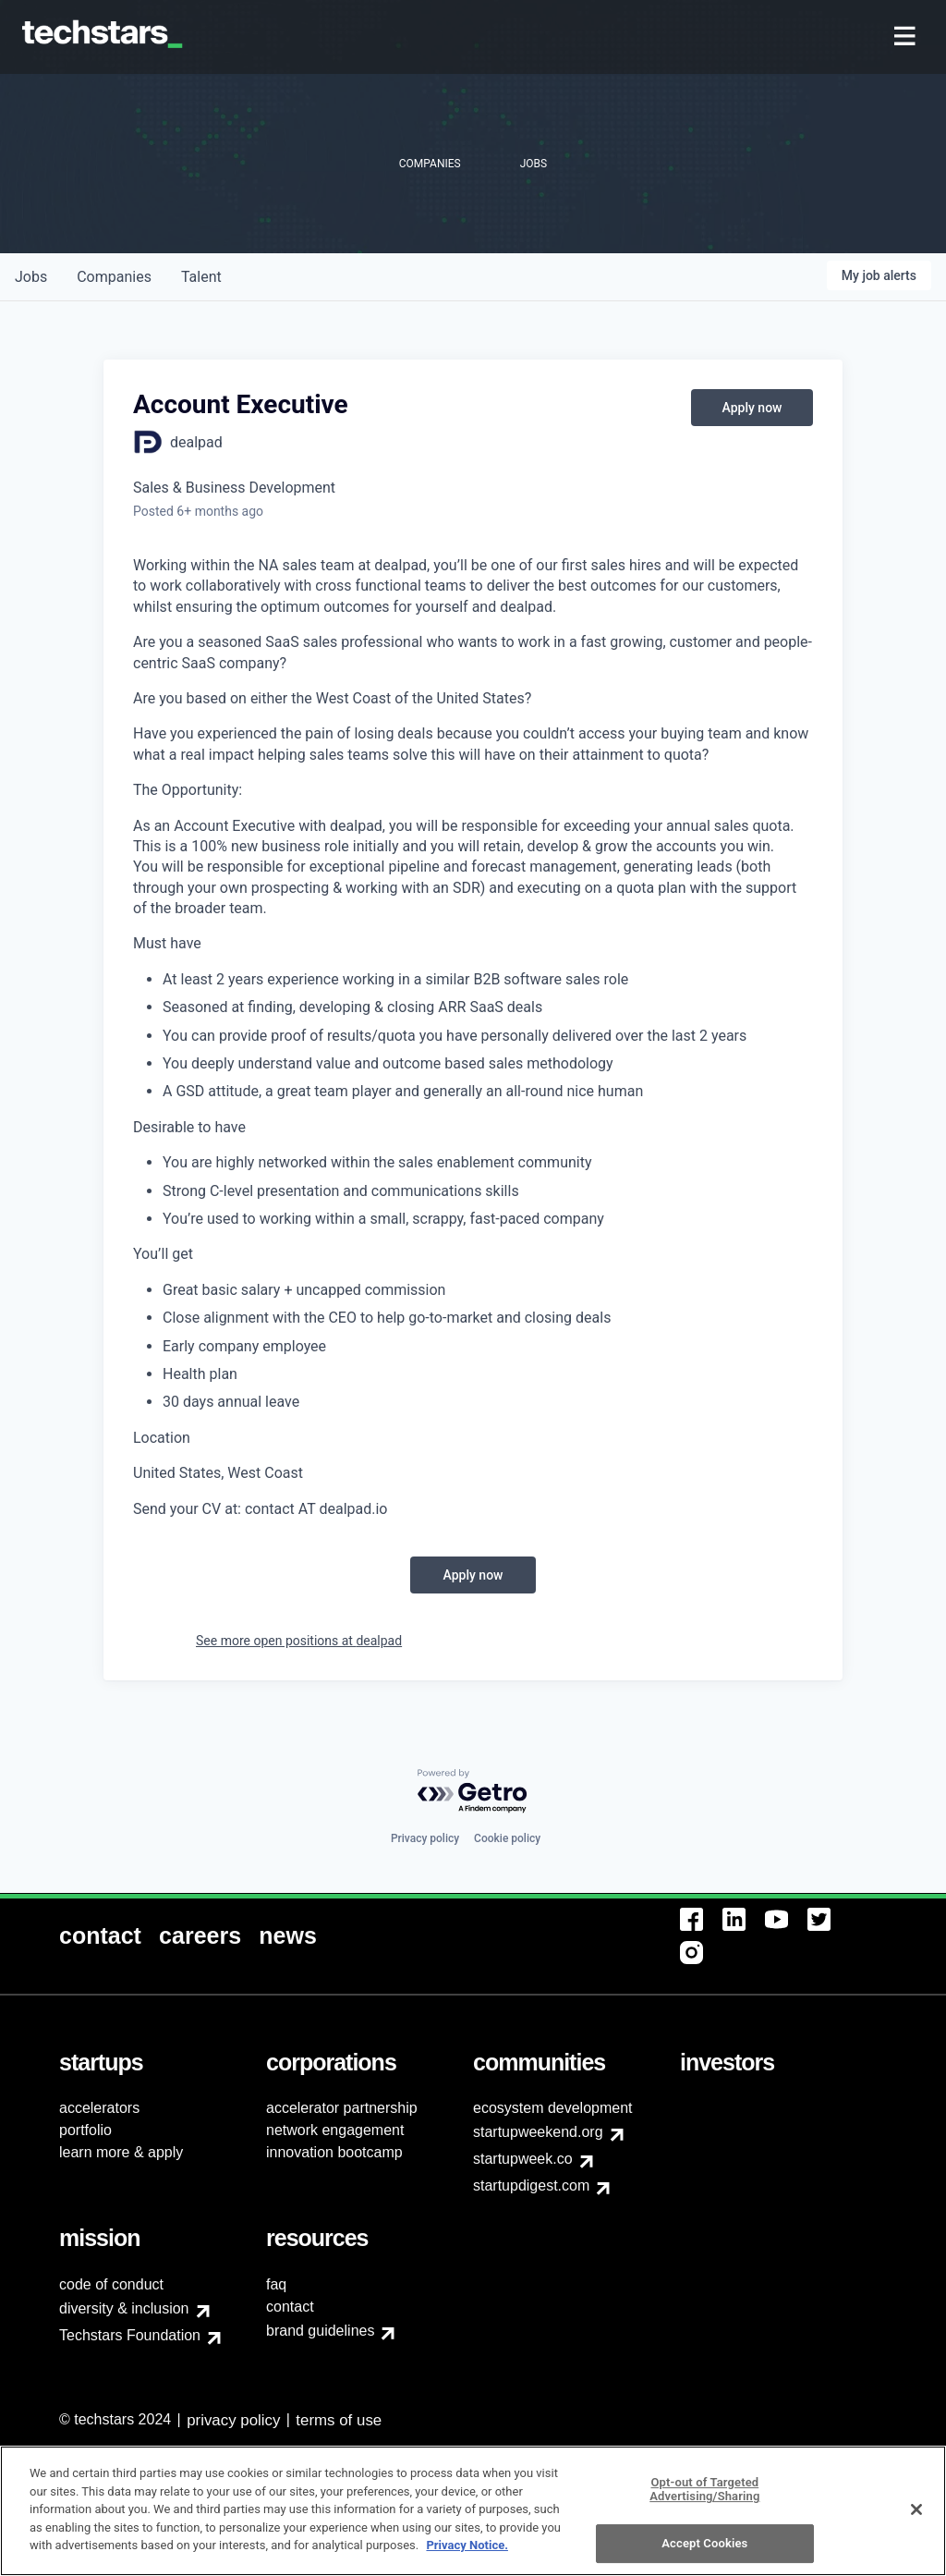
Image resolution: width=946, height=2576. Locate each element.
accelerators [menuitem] (99, 2108)
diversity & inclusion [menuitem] (124, 2308)
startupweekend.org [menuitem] (538, 2132)
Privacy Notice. (467, 2555)
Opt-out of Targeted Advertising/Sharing (704, 2498)
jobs (31, 277)
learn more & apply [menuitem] (121, 2152)
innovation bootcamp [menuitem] (334, 2152)
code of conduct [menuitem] (111, 2284)
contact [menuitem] (290, 2306)
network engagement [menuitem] (335, 2130)
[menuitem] (907, 37)
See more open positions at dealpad (299, 1640)
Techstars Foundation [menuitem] (129, 2335)
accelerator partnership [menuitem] (342, 2108)
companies (114, 277)
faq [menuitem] (276, 2284)
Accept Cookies (704, 2552)
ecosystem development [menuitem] (553, 2108)
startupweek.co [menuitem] (523, 2159)
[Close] (916, 2518)
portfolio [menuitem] (85, 2130)
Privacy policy (425, 1838)
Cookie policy (507, 1838)
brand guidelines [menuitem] (320, 2330)
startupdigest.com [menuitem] (531, 2185)
